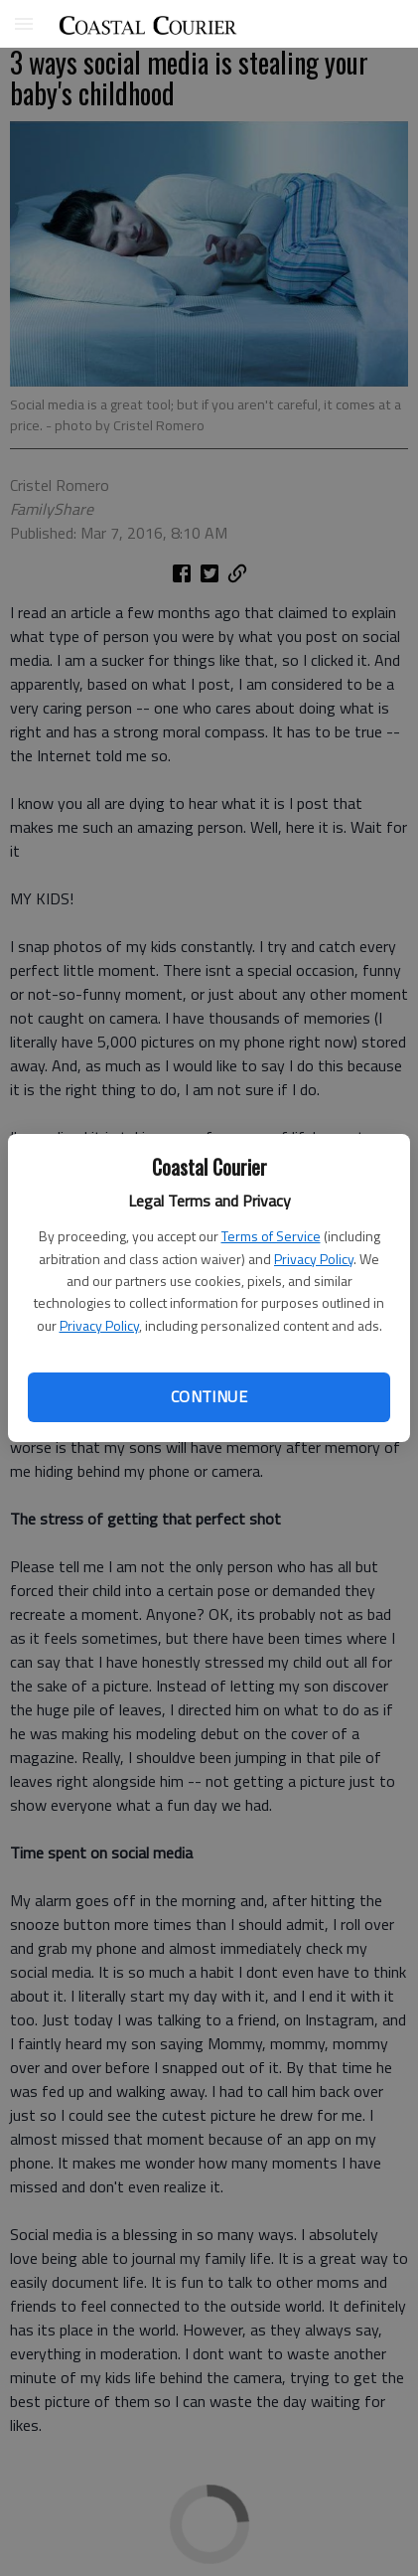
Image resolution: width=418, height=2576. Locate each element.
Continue (209, 1396)
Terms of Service (271, 1235)
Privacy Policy (313, 1258)
